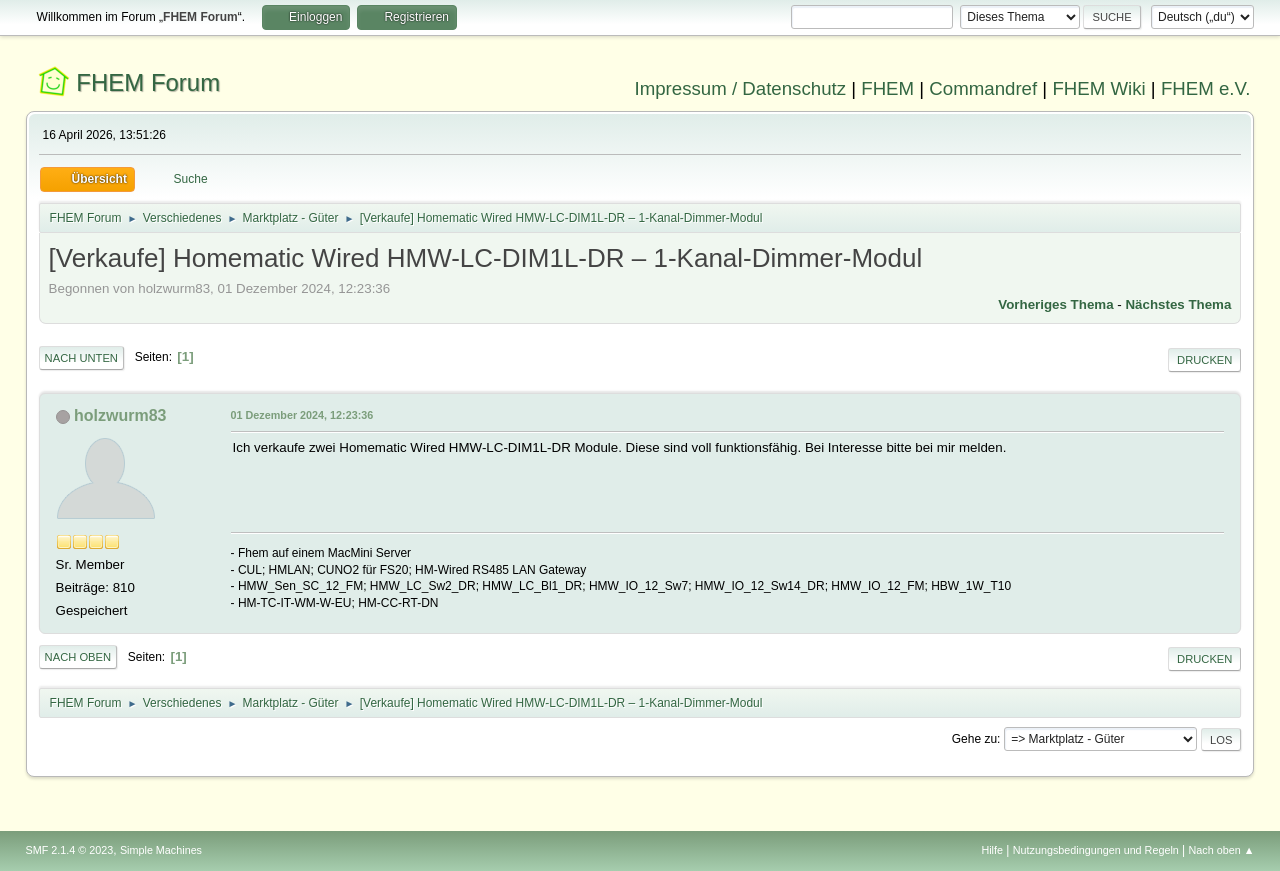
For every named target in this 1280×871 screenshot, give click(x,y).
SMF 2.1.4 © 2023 (70, 850)
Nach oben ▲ (1222, 850)
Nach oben (78, 657)
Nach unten (81, 358)
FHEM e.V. (1206, 88)
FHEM (887, 88)
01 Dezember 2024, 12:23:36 (302, 415)
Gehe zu (974, 739)
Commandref (983, 88)
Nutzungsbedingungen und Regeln (1096, 850)
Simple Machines (161, 850)
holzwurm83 (120, 415)
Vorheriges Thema (1055, 304)
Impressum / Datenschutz (741, 88)
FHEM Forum (148, 82)
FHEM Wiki (1098, 88)
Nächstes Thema (1178, 304)
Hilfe (992, 850)
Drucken (1204, 360)
